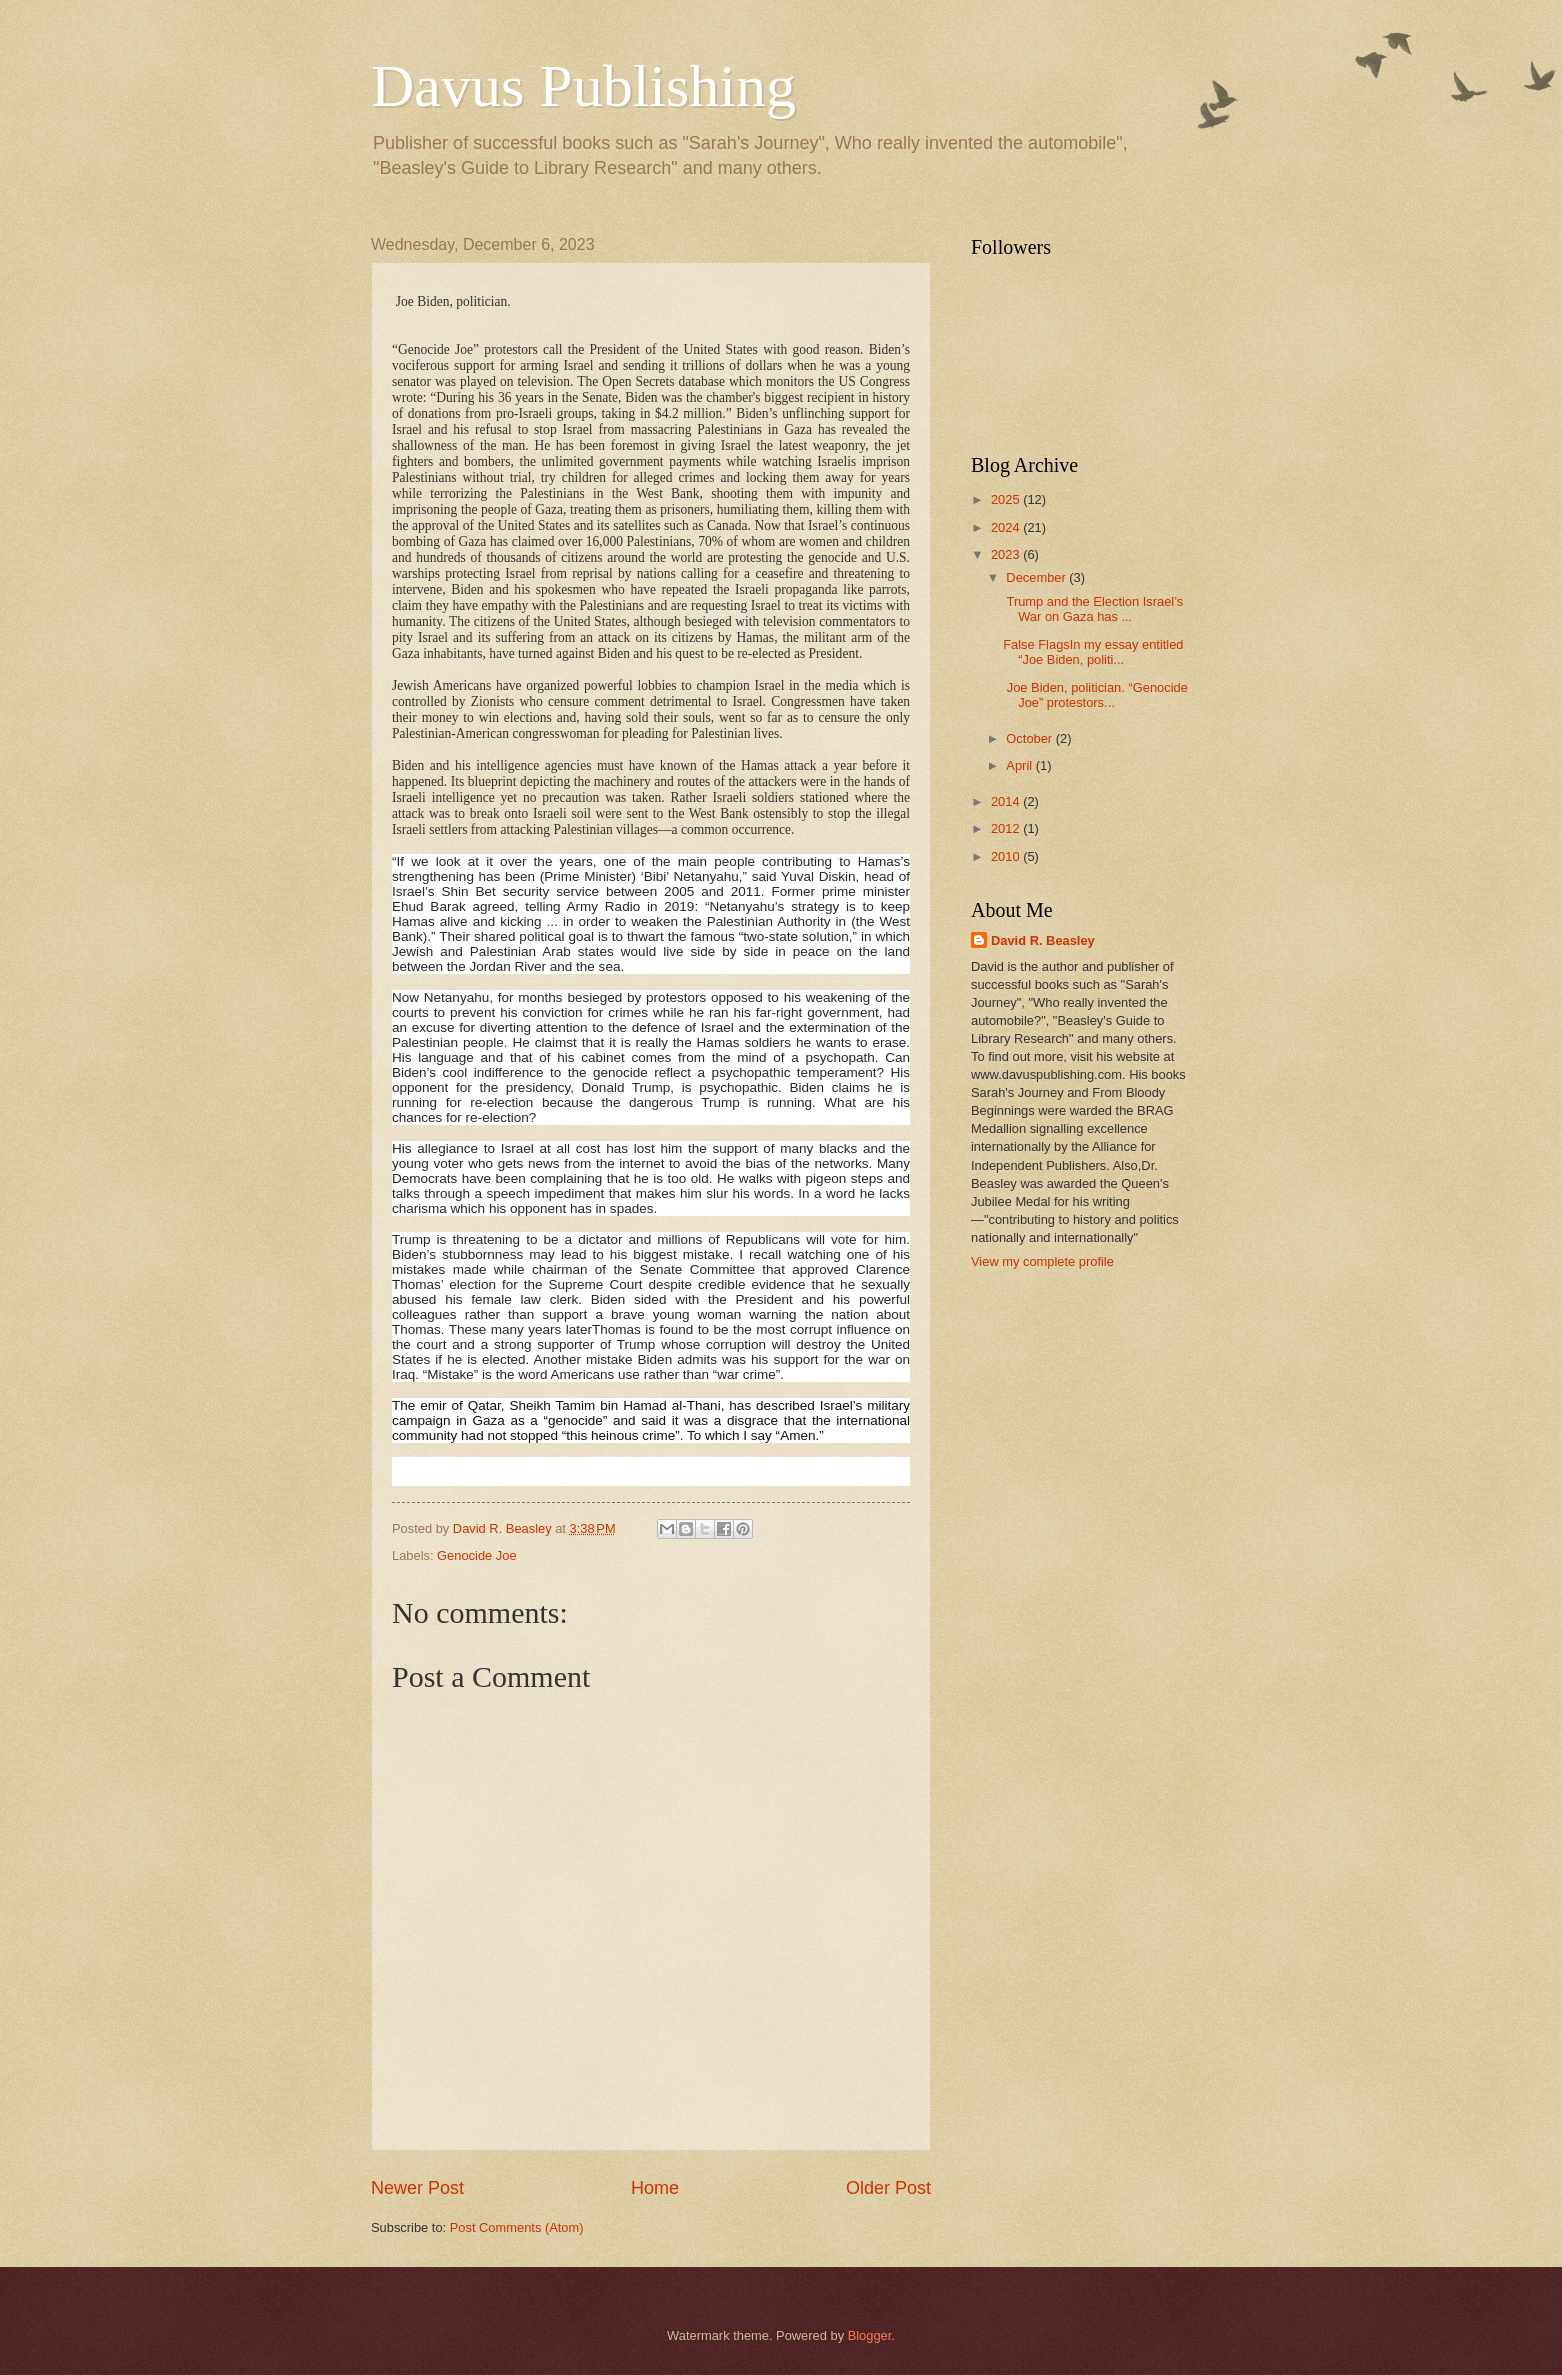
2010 (1007, 856)
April (1020, 765)
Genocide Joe (476, 1555)
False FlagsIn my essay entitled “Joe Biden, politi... (1093, 652)
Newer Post (417, 2188)
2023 (1007, 554)
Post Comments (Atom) (517, 2227)
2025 (1007, 499)
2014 (1007, 801)
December (1037, 577)
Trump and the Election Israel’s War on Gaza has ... (1093, 609)
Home (655, 2188)
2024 (1007, 527)
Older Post (888, 2188)
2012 (1007, 828)
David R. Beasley (1043, 940)
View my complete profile (1042, 1261)
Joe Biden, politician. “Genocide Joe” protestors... (1095, 695)
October (1030, 738)
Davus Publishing (583, 86)
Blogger (870, 2335)
